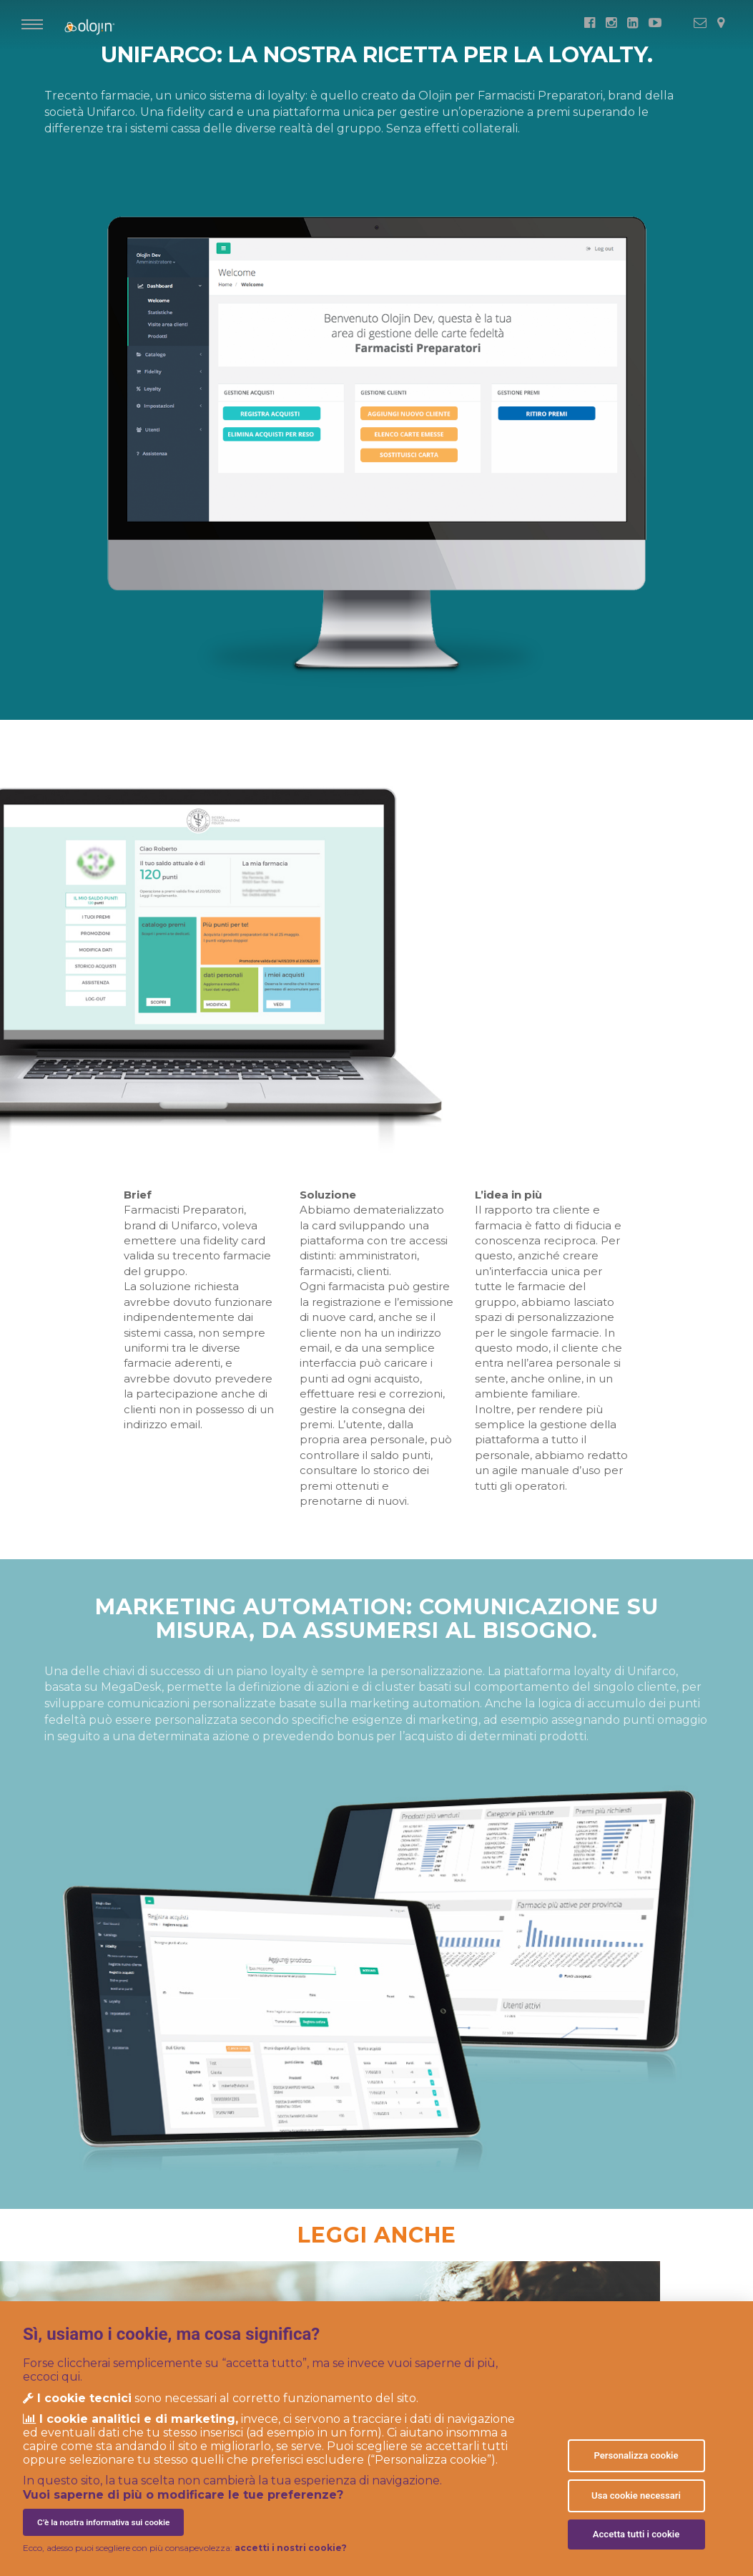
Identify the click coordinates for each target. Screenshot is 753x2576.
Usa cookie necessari (636, 2495)
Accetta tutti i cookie (636, 2534)
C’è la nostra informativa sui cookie (103, 2522)
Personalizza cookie (636, 2455)
